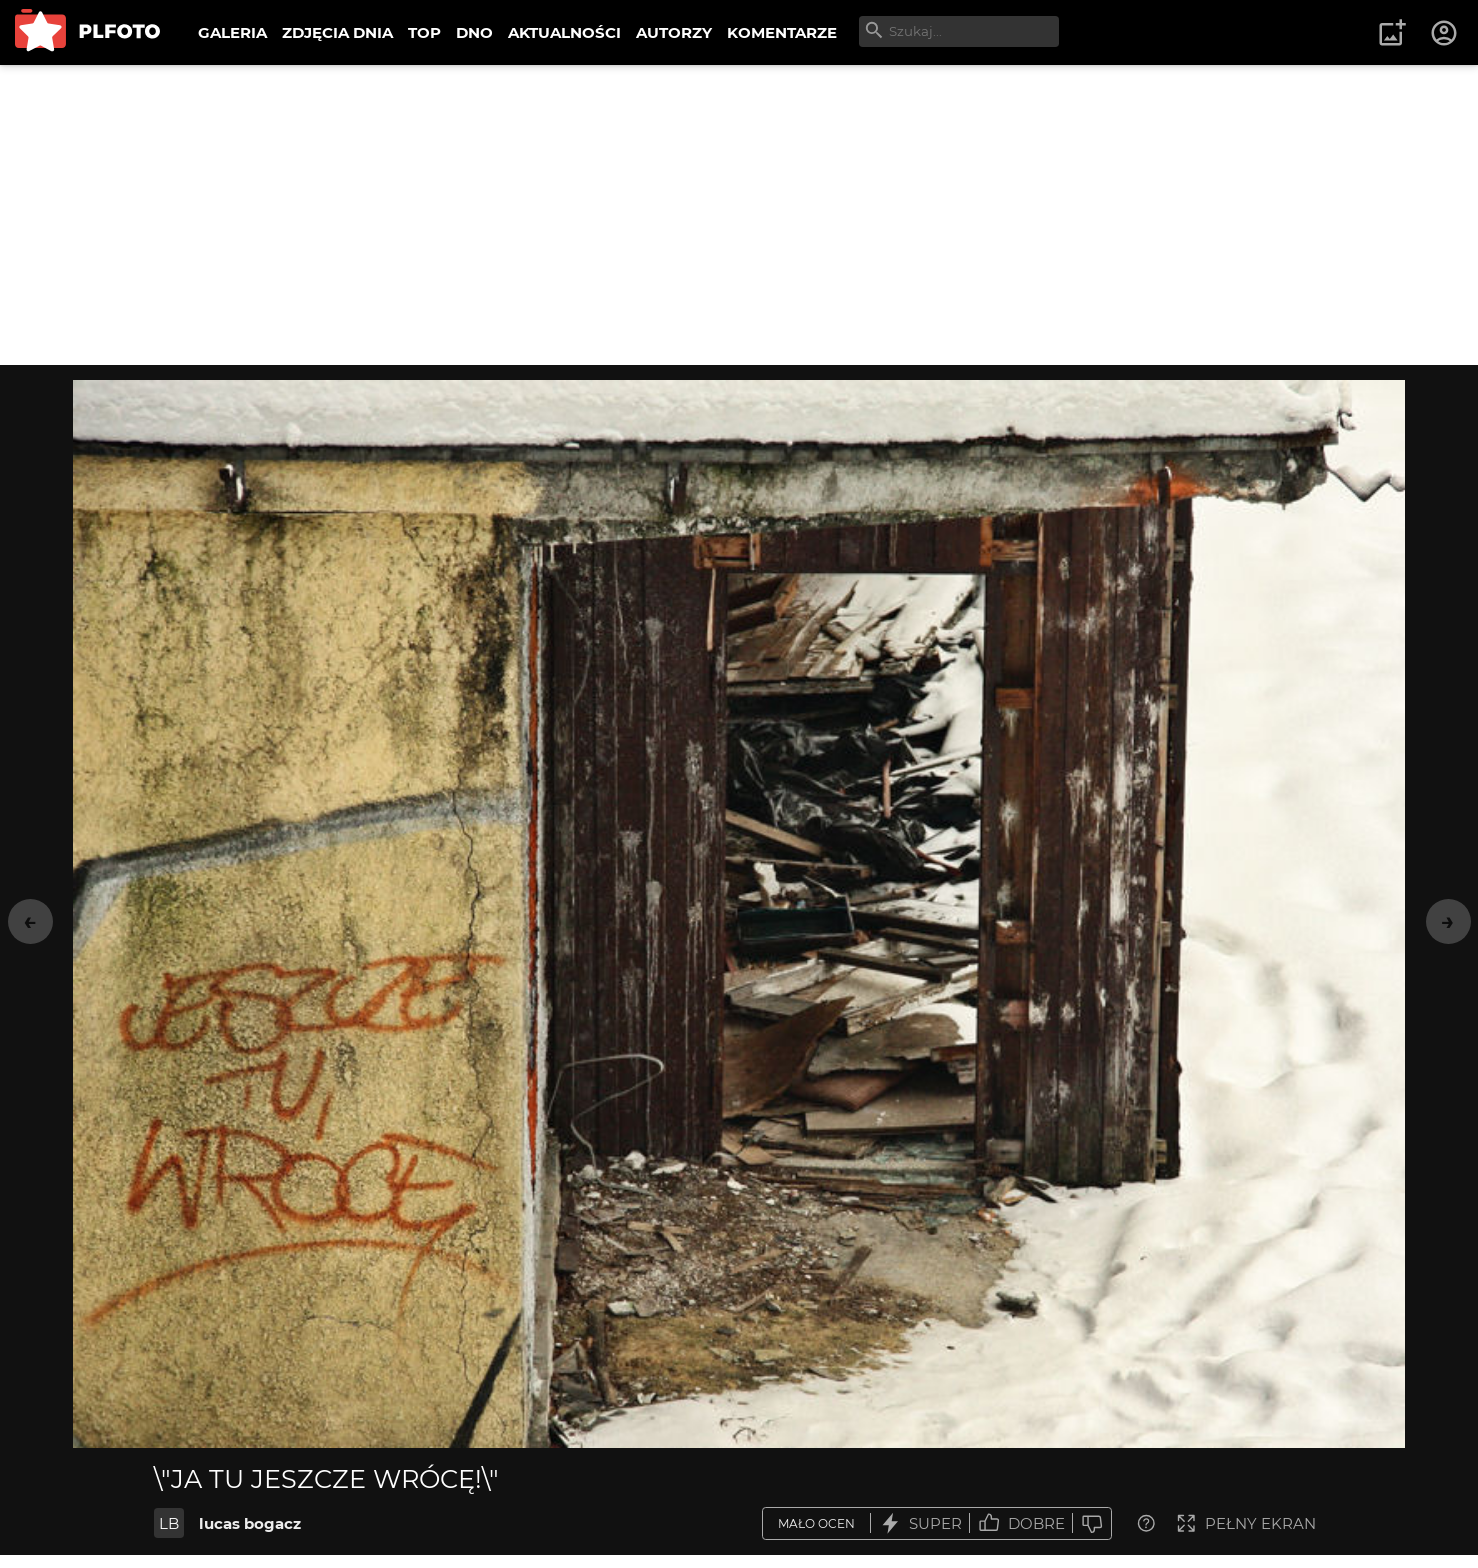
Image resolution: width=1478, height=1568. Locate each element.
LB (169, 1523)
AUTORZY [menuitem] (674, 32)
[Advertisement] (739, 215)
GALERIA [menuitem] (232, 32)
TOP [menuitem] (424, 32)
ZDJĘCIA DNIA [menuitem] (337, 32)
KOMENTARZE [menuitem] (782, 32)
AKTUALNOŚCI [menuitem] (564, 32)
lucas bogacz (250, 1523)
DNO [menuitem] (474, 32)
